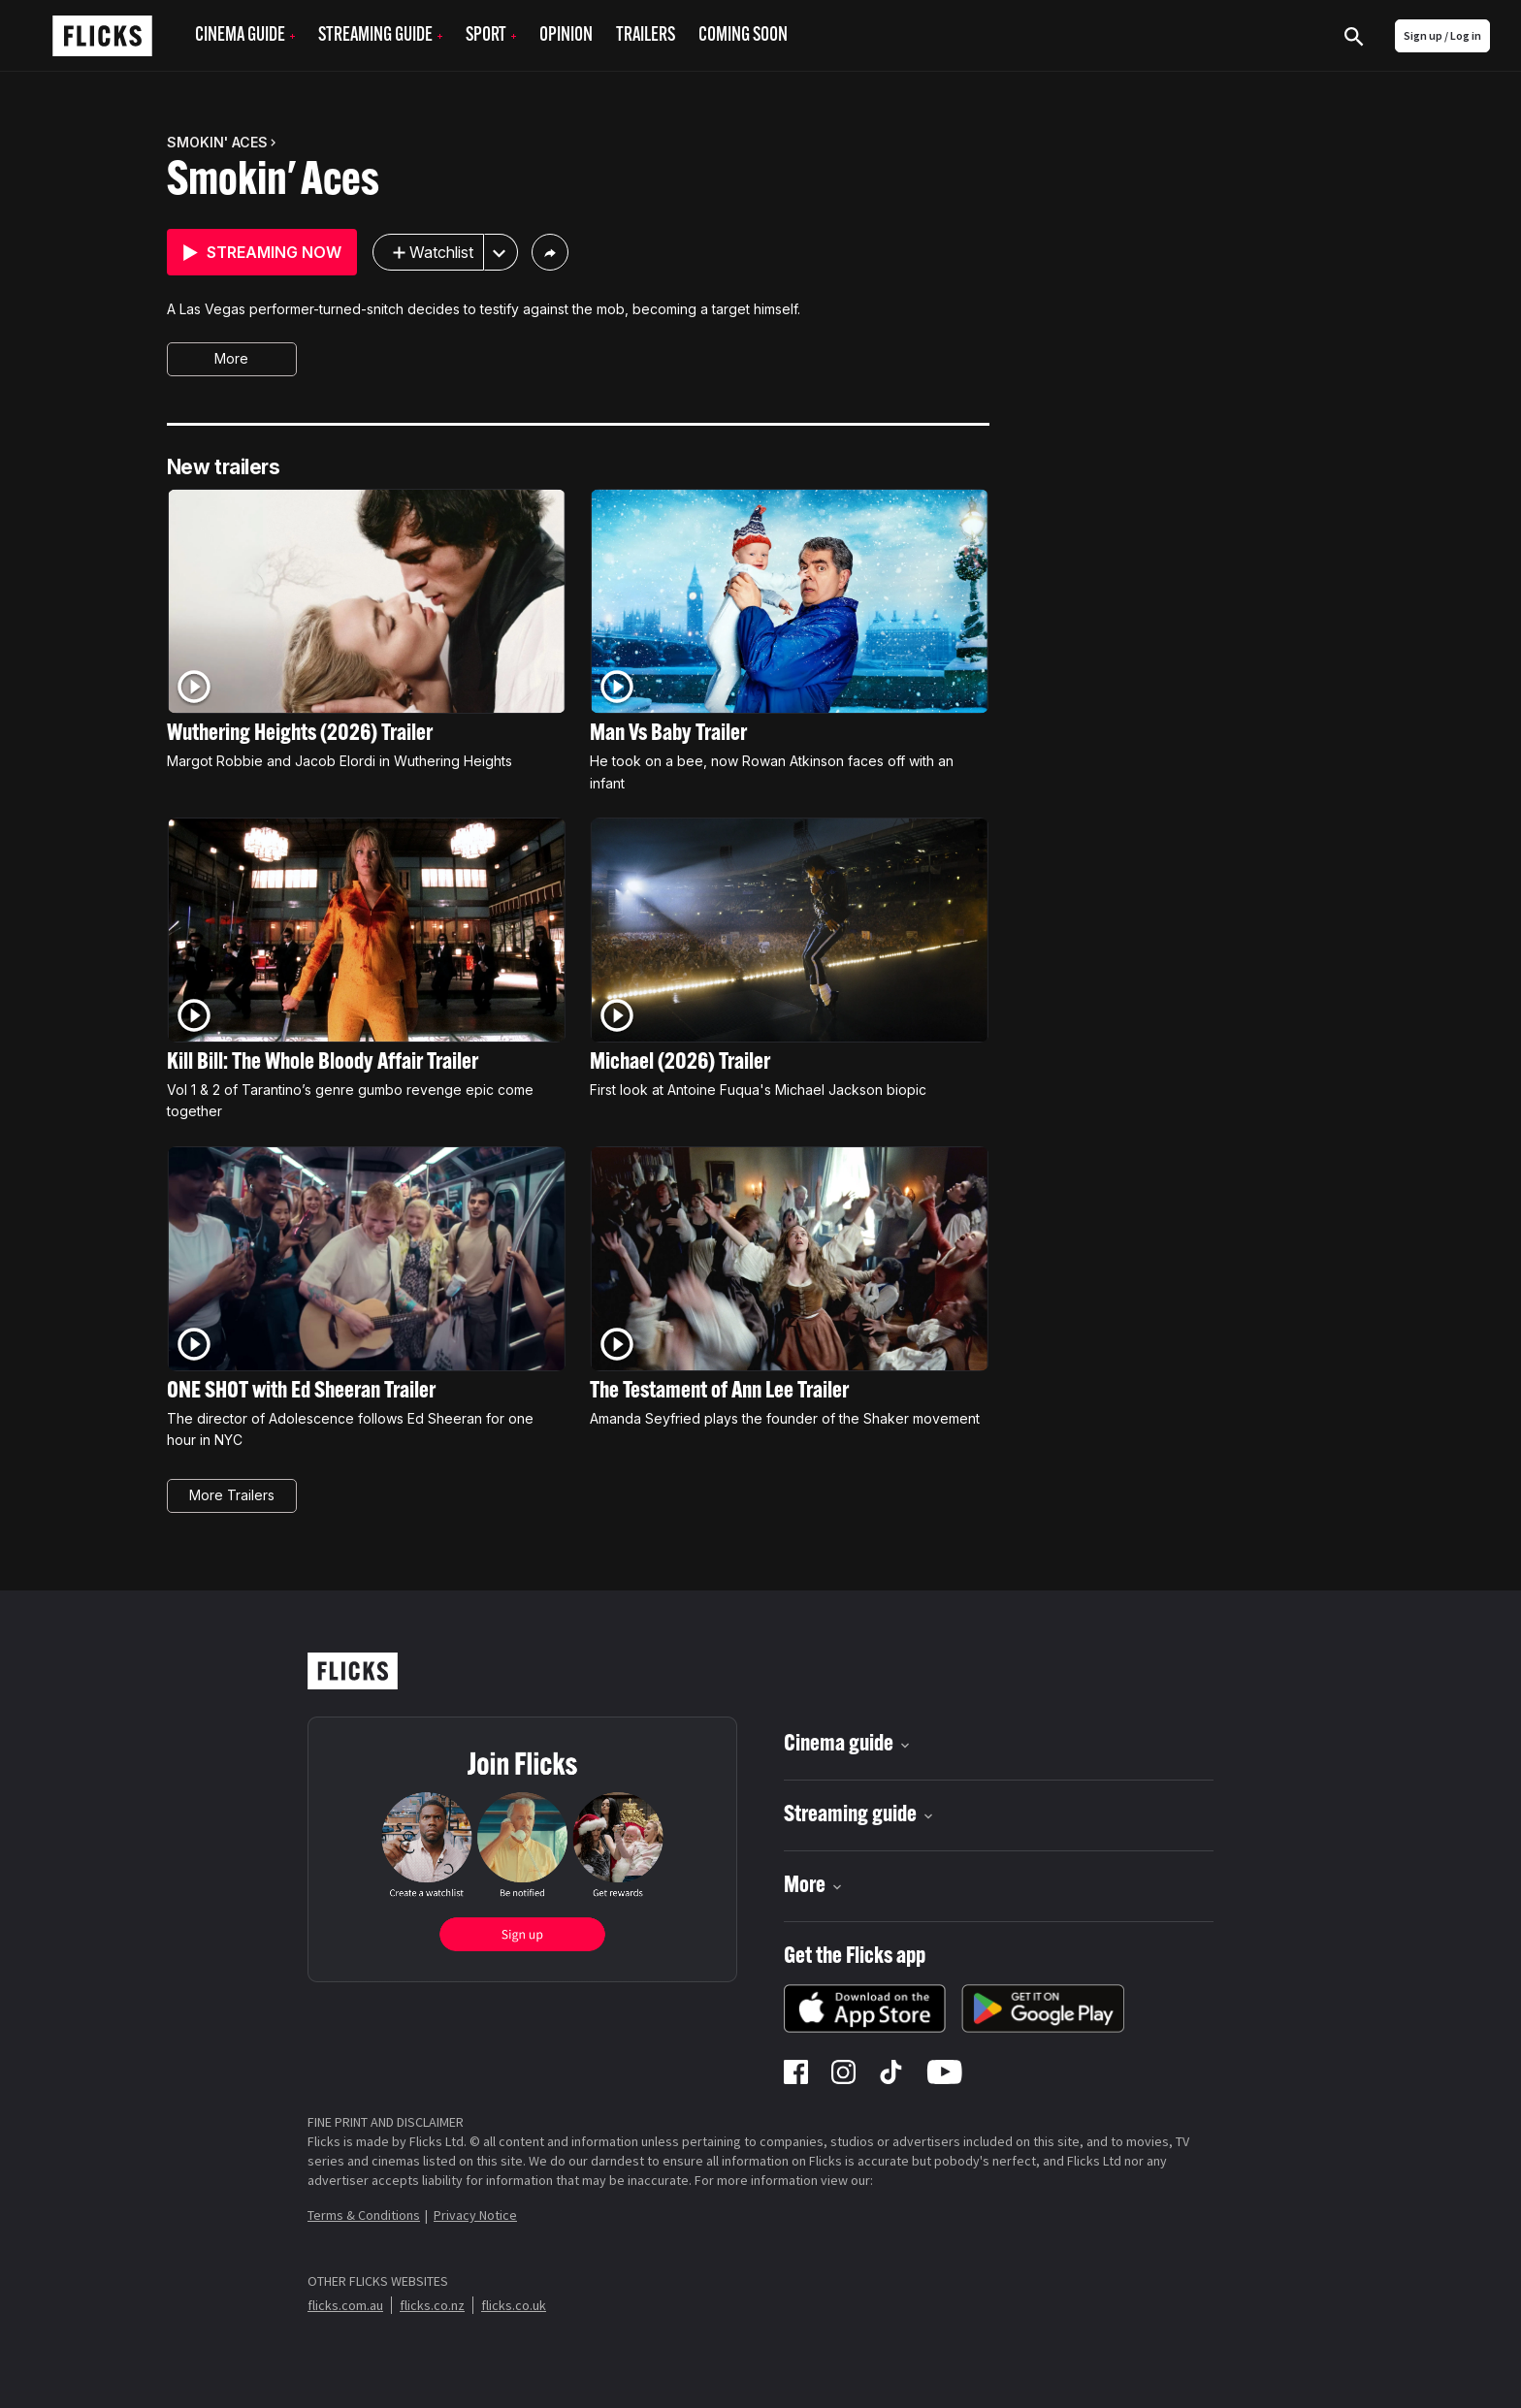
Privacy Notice (475, 2215)
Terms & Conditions (363, 2215)
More (231, 358)
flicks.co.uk (513, 2305)
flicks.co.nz (432, 2305)
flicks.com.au (345, 2305)
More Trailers (232, 1495)
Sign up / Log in (1442, 35)
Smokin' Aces (273, 182)
